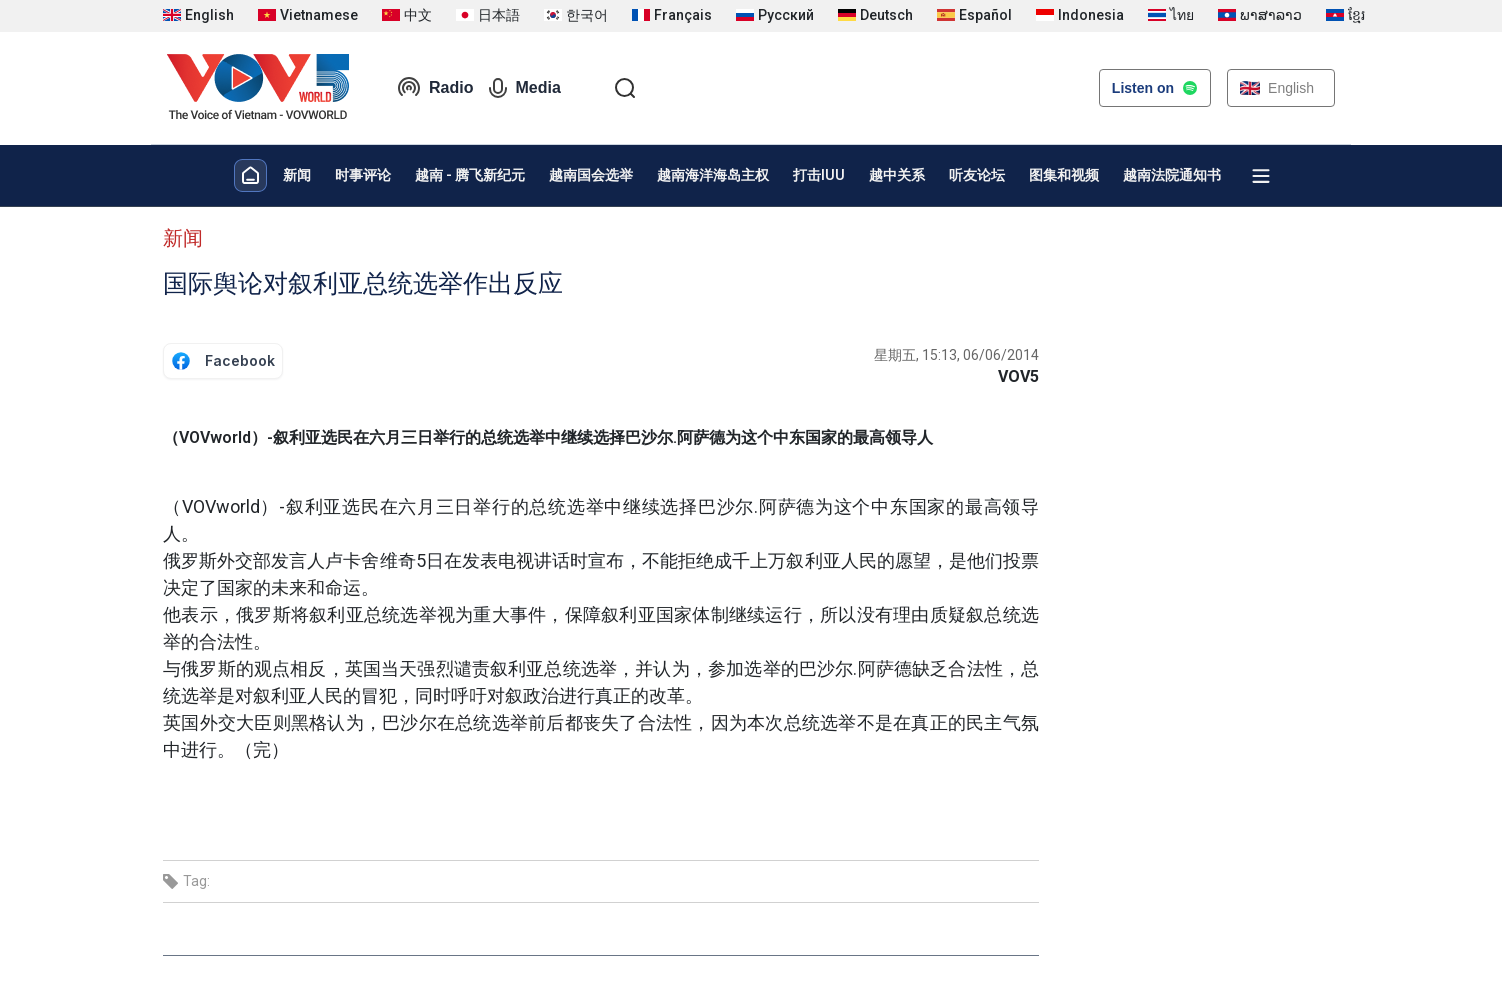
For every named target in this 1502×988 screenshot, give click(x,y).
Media (524, 88)
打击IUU (819, 175)
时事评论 (363, 175)
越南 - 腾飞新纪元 (470, 175)
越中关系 (897, 175)
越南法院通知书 (1172, 175)
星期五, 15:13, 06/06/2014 (956, 355)
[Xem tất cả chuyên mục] (1261, 176)
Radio (435, 88)
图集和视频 (1064, 175)
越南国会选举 (591, 175)
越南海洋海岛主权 (713, 175)
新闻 (297, 175)
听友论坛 (977, 175)
